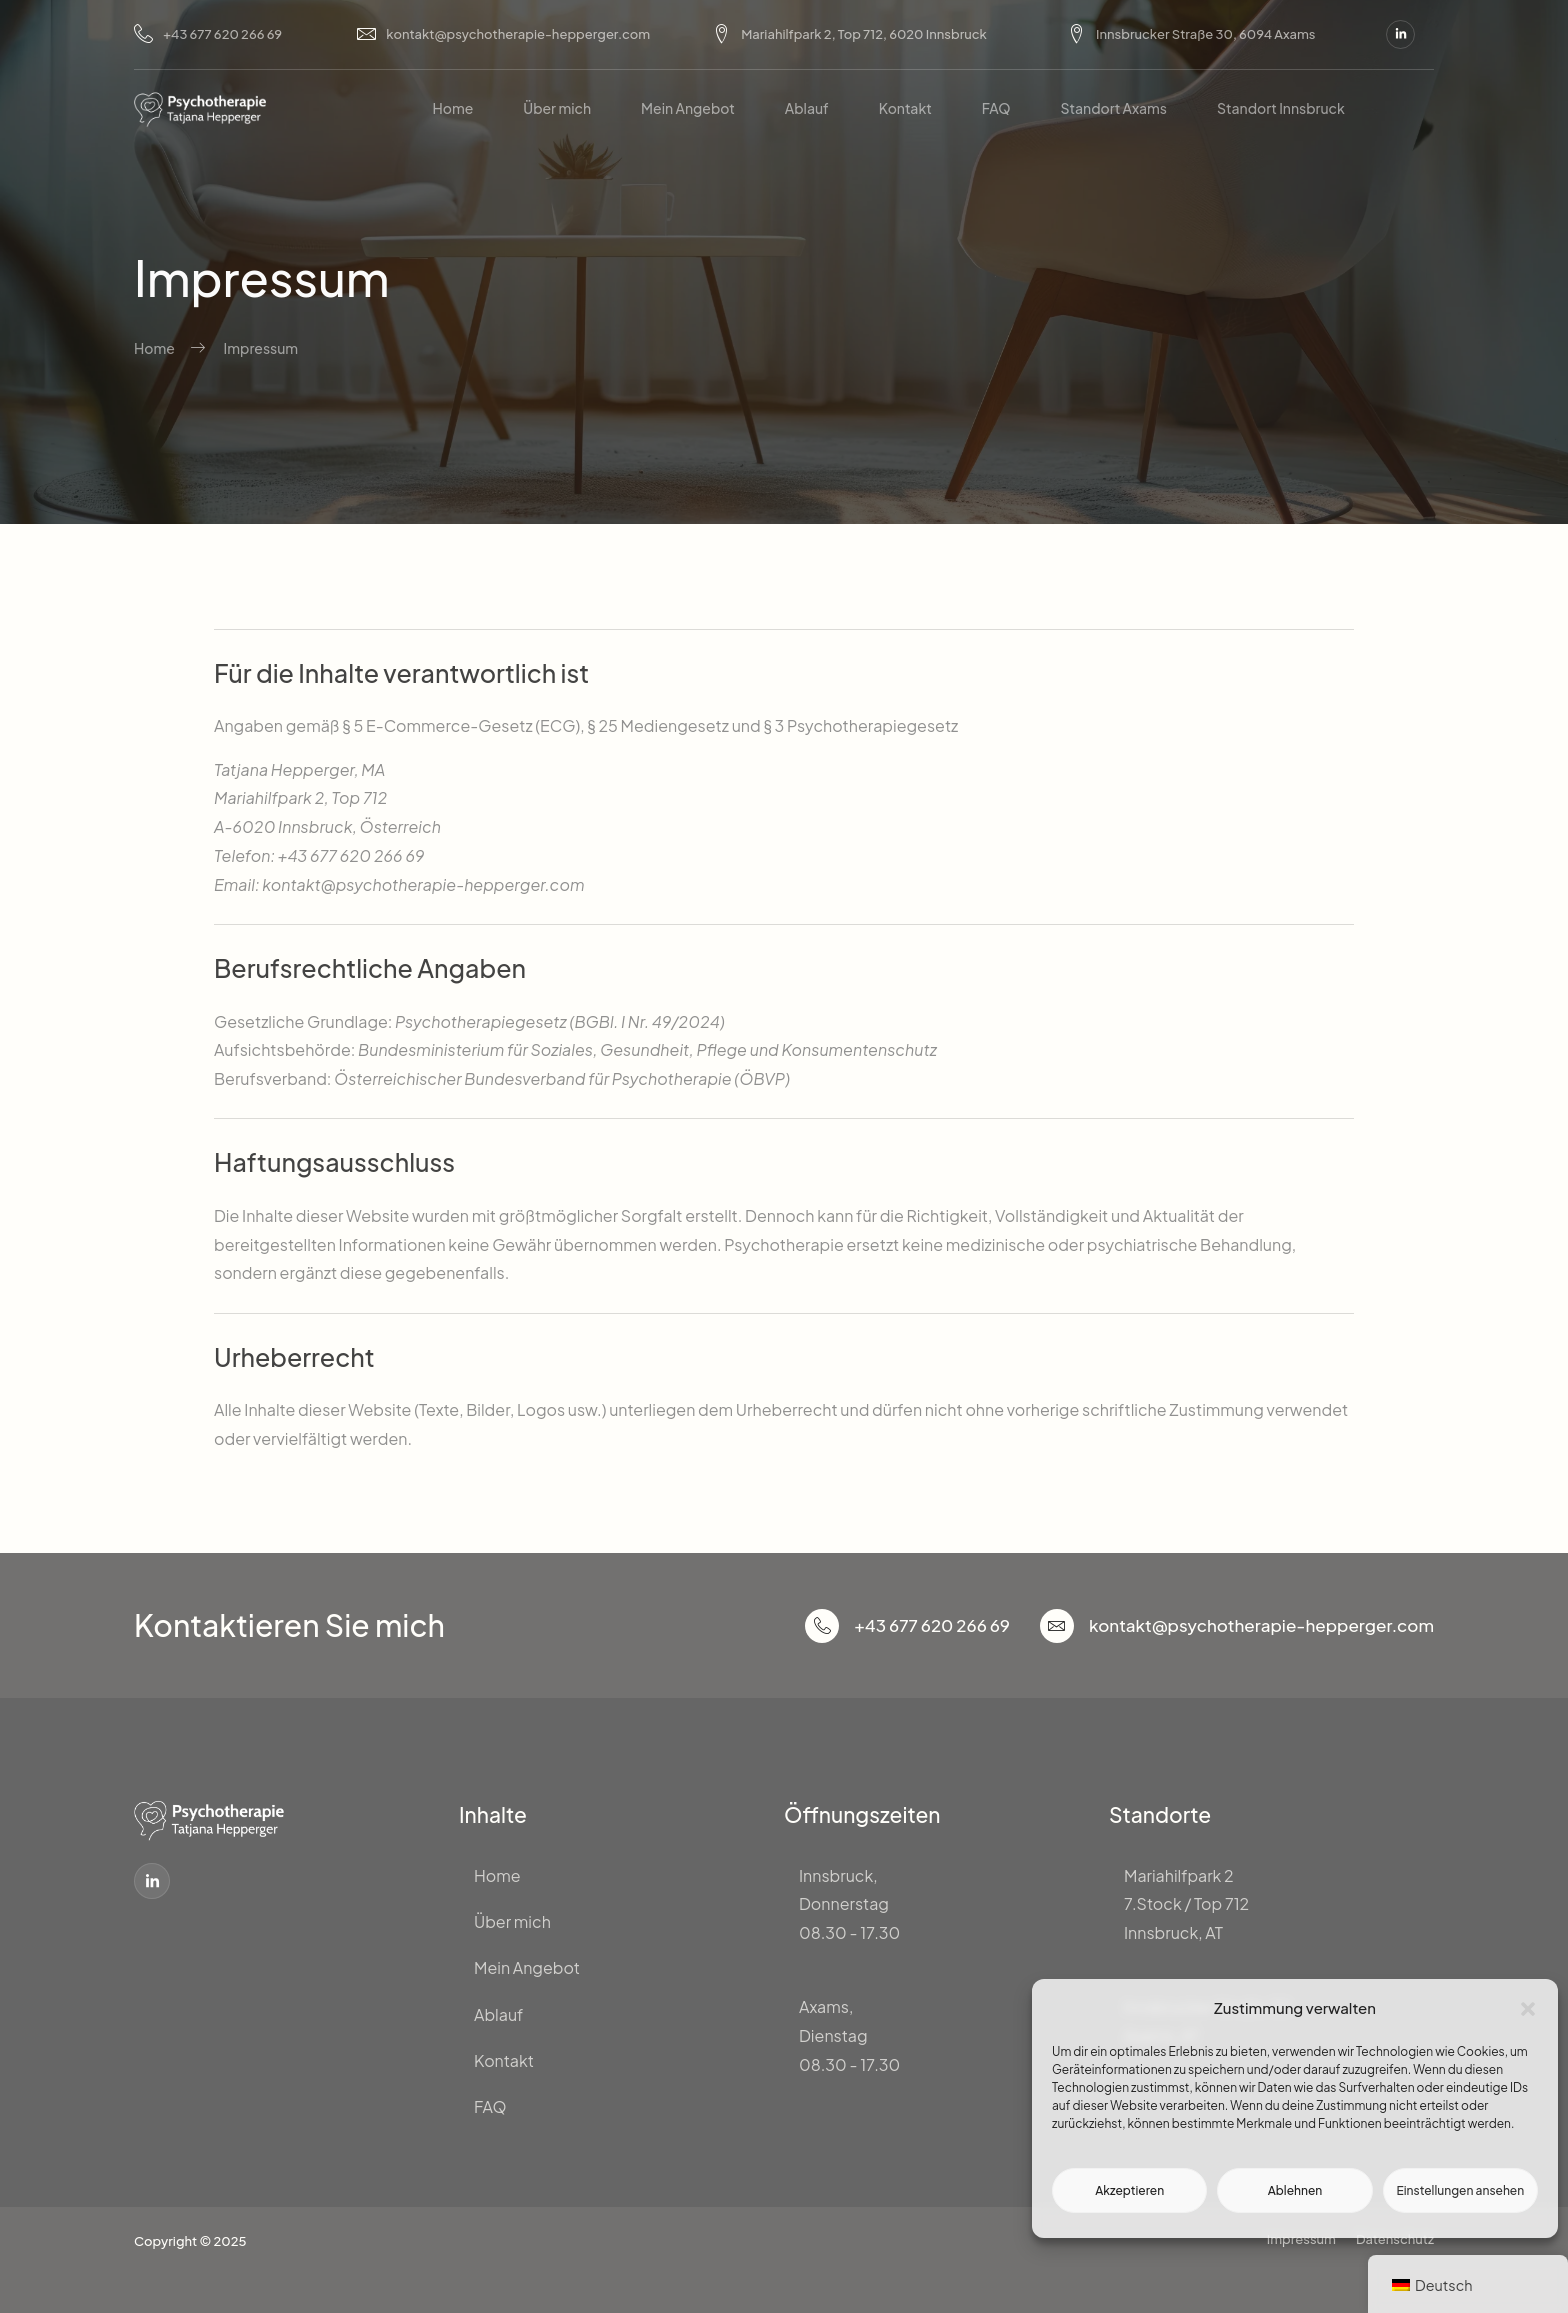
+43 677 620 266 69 (208, 34)
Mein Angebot (688, 108)
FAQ (996, 108)
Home (452, 108)
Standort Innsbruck (1281, 108)
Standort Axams (1114, 108)
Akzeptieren (1129, 2190)
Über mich (557, 108)
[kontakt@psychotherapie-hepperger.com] (1057, 1626)
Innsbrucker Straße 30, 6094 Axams (1191, 34)
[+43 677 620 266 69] (822, 1626)
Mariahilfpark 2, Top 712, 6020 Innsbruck (849, 34)
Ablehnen (1295, 2190)
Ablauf (807, 108)
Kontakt (905, 108)
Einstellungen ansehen (1460, 2190)
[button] (1528, 2009)
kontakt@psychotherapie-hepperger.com (503, 34)
